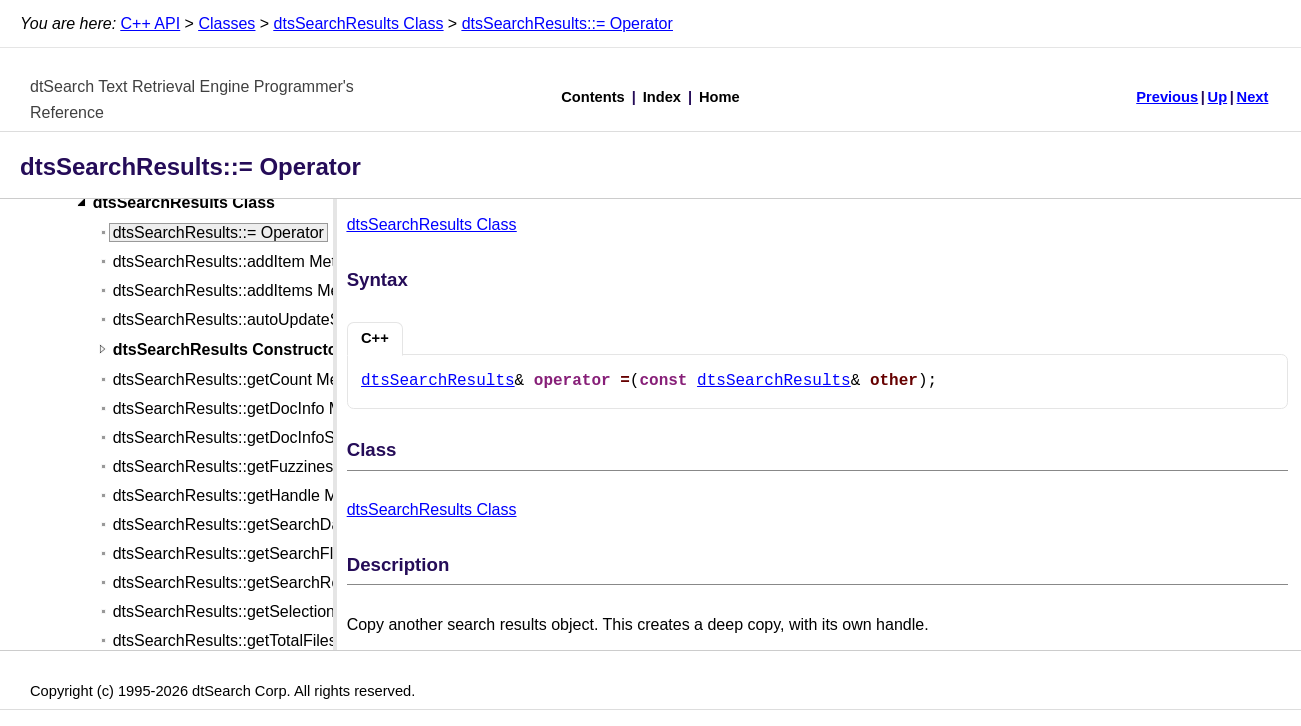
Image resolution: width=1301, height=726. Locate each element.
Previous (1167, 97)
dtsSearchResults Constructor (228, 349)
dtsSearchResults (438, 381)
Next (1253, 97)
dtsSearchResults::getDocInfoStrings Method (272, 437)
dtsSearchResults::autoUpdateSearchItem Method (291, 319)
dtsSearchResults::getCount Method (241, 379)
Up (1218, 97)
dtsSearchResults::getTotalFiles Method (254, 640)
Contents (593, 97)
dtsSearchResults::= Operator (567, 23)
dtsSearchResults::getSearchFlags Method (265, 553)
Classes (226, 23)
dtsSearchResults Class (359, 23)
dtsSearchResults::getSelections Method (257, 611)
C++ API (151, 23)
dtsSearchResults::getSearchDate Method (262, 524)
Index (662, 97)
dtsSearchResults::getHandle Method (245, 495)
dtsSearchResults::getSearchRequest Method (275, 582)
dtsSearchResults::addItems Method (242, 290)
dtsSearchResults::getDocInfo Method (247, 408)
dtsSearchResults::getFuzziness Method (256, 466)
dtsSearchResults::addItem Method (238, 261)
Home (719, 97)
